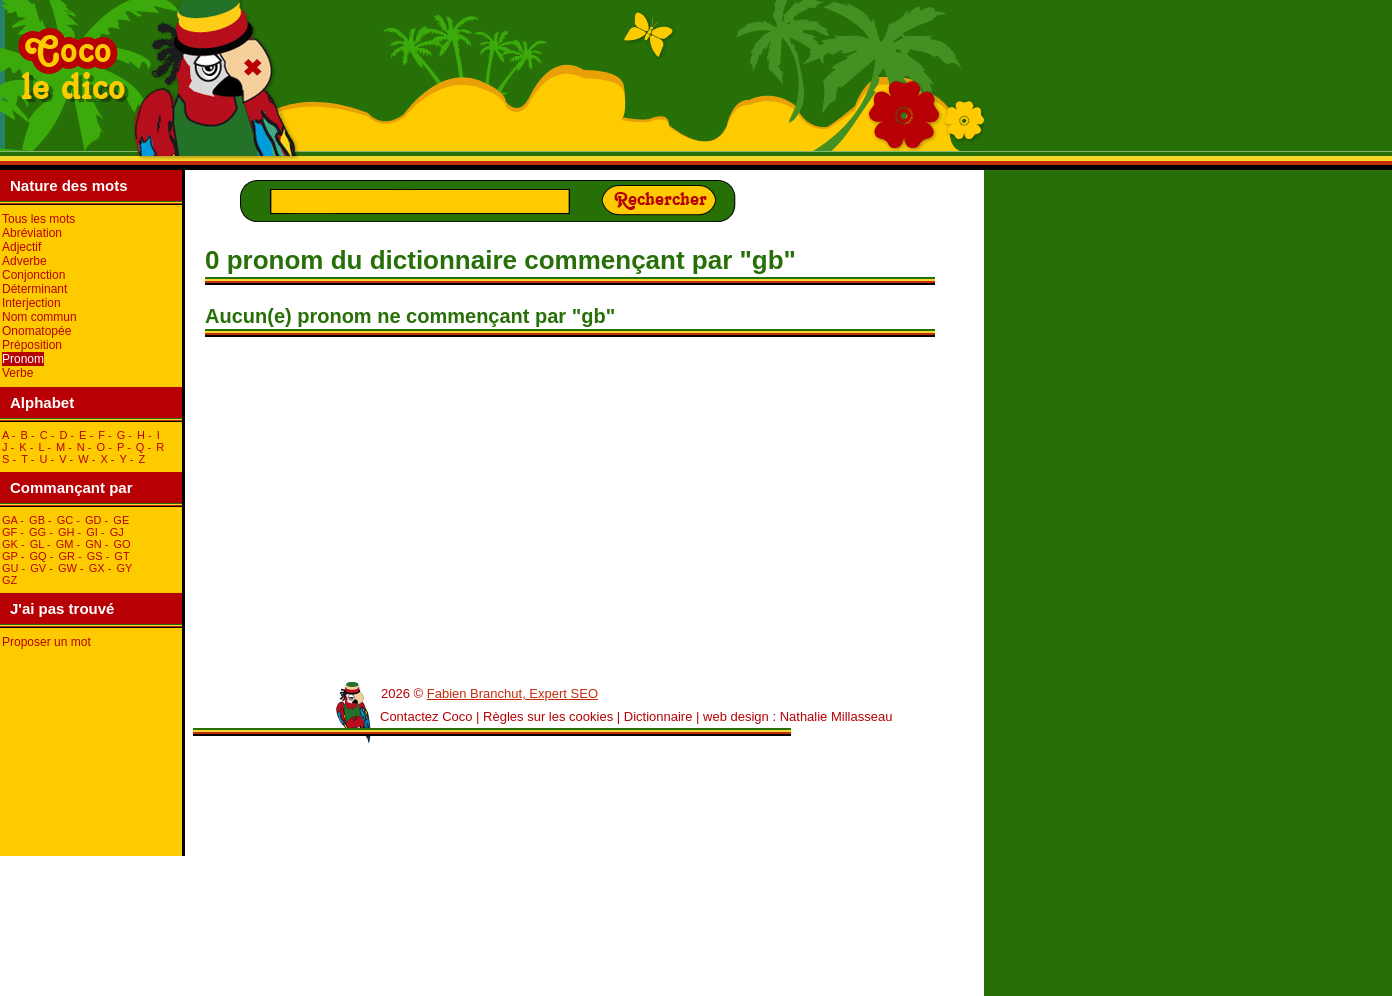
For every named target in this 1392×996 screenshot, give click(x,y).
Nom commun (39, 317)
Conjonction (33, 275)
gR (66, 556)
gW (67, 568)
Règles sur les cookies (548, 716)
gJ (117, 532)
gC (65, 520)
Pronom (23, 359)
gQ (37, 556)
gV (38, 568)
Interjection (31, 303)
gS (95, 556)
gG (37, 532)
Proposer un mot (46, 642)
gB (37, 520)
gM (65, 544)
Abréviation (32, 233)
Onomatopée (36, 331)
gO (122, 544)
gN (93, 544)
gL (37, 544)
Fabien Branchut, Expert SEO (512, 693)
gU (10, 568)
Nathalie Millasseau (836, 716)
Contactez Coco (426, 716)
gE (121, 520)
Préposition (32, 345)
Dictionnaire (658, 716)
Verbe (17, 373)
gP (10, 556)
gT (121, 556)
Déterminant (34, 289)
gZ (9, 580)
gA (9, 520)
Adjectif (21, 247)
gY (124, 568)
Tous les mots (38, 219)
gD (93, 520)
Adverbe (24, 261)
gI (92, 532)
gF (9, 532)
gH (66, 532)
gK (10, 544)
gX (97, 568)
